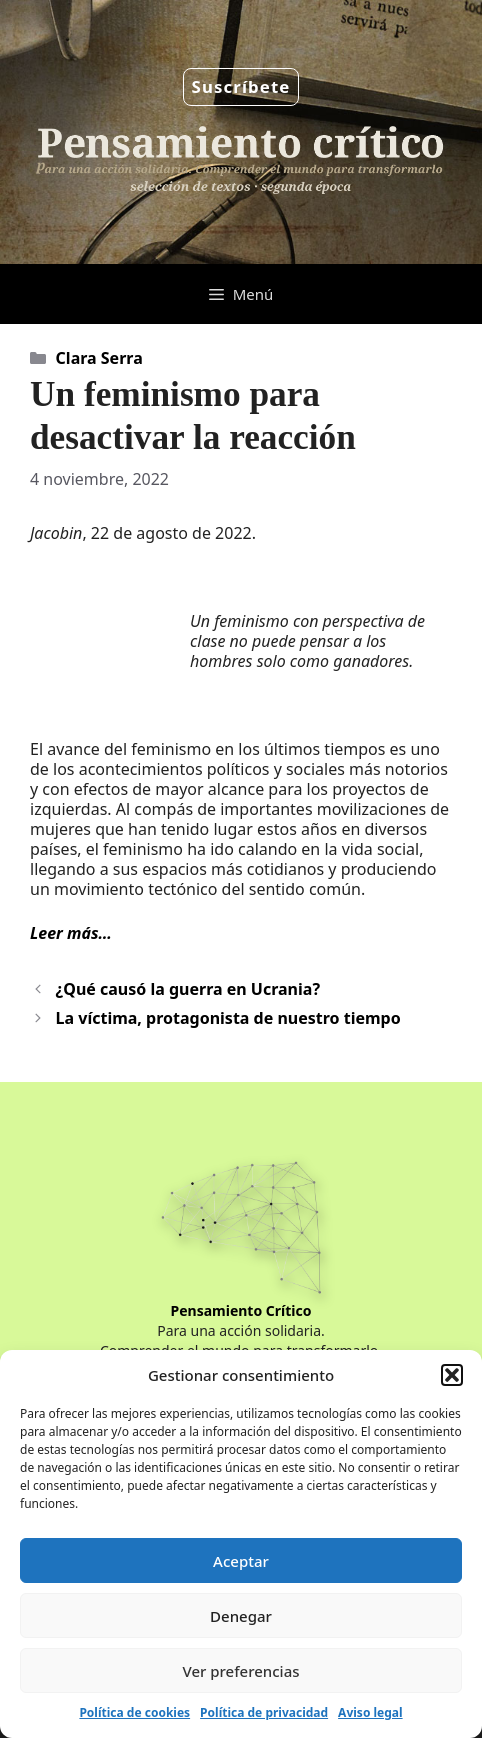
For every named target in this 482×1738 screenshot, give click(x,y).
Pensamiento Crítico (241, 1310)
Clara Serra (99, 358)
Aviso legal (370, 1712)
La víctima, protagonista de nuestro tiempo (228, 1018)
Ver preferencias (240, 1671)
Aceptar (241, 1561)
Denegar (241, 1616)
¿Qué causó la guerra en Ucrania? (188, 989)
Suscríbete (241, 86)
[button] (452, 1375)
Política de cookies (134, 1712)
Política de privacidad (264, 1712)
